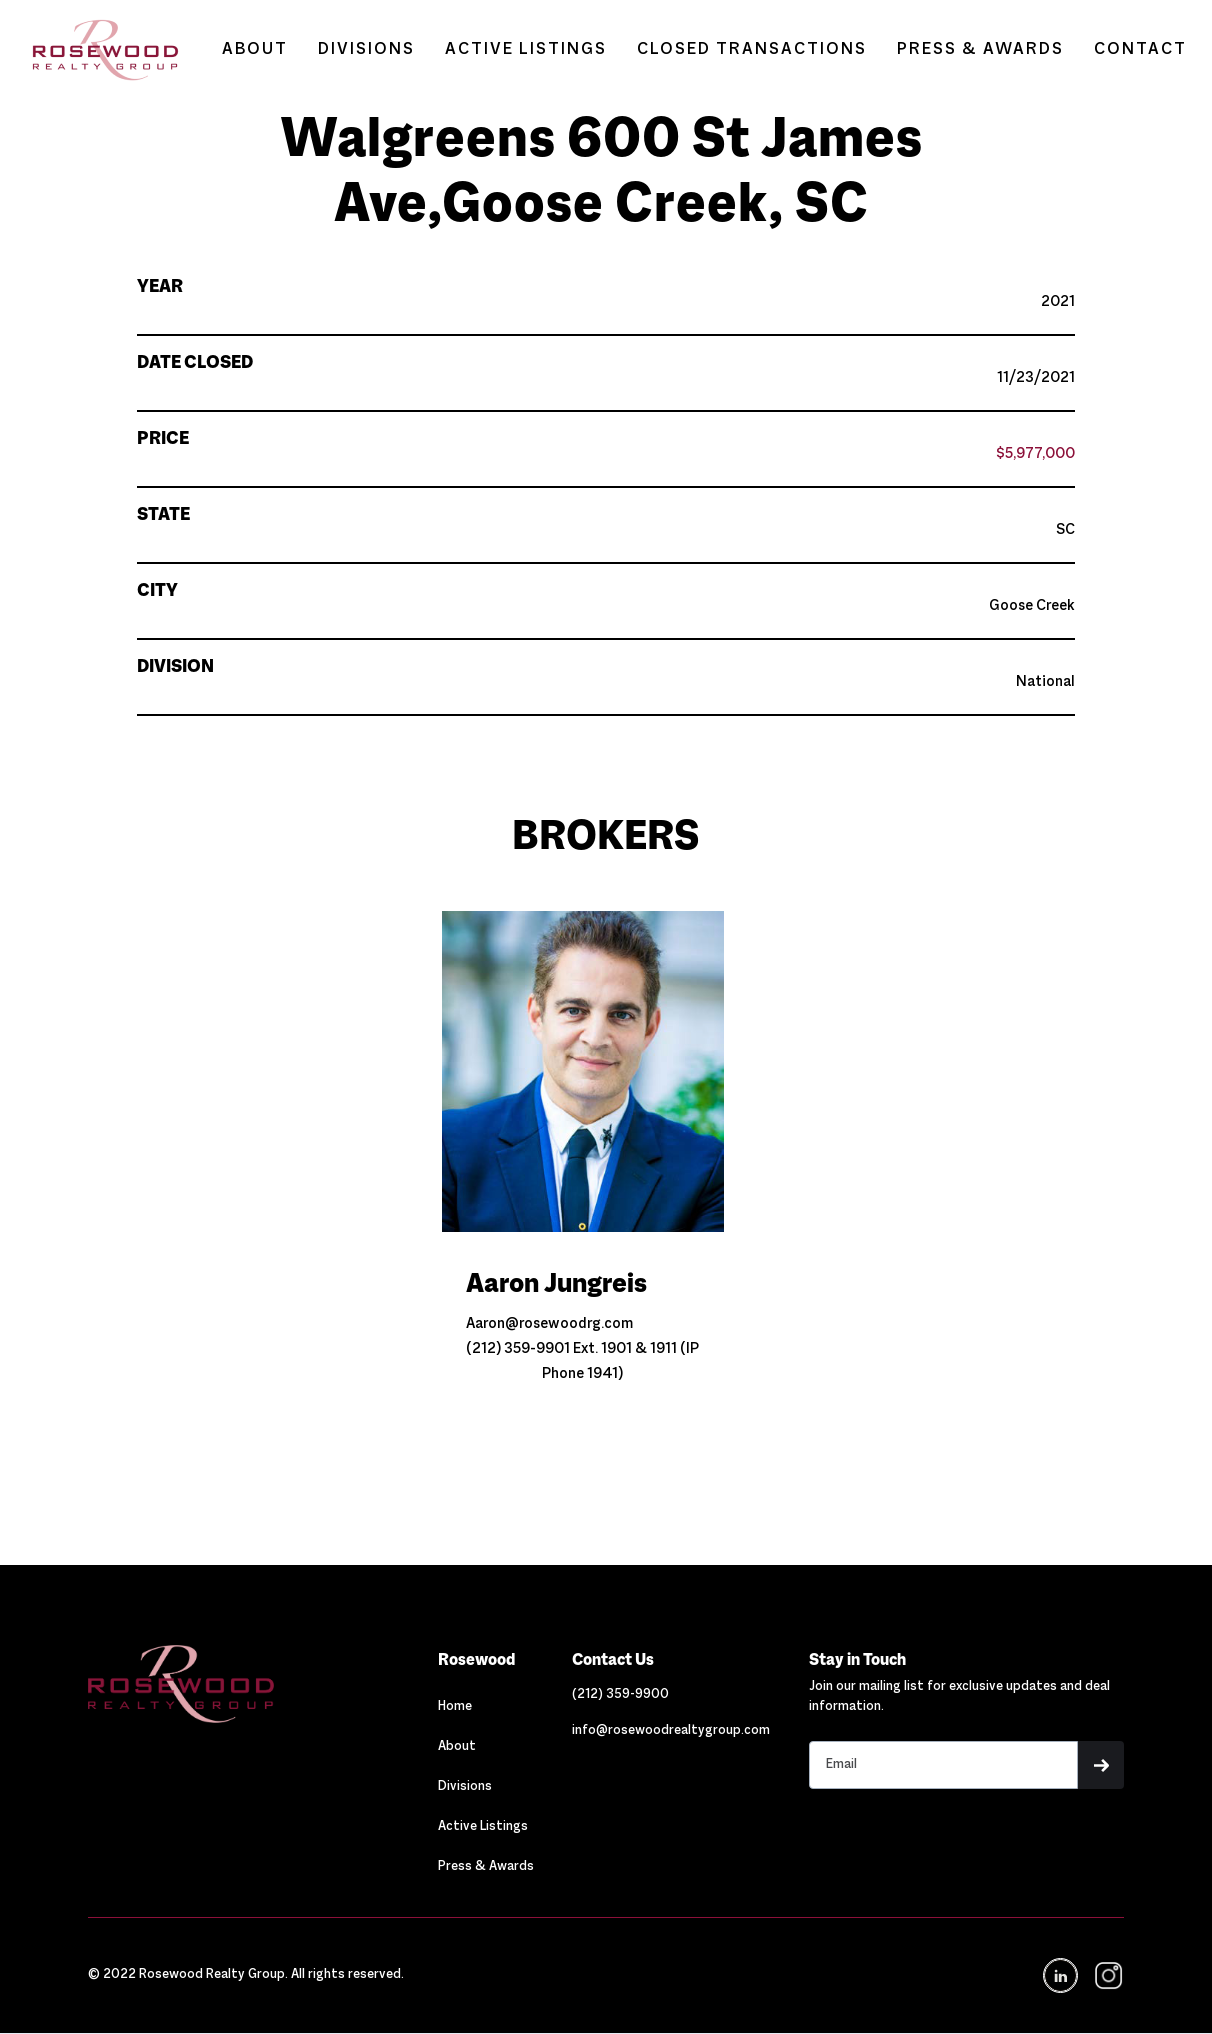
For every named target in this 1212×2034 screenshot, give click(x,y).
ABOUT (255, 50)
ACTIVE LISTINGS (526, 50)
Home (455, 1707)
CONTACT (1140, 50)
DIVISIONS (366, 50)
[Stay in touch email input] (943, 1765)
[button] (1101, 1765)
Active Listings (483, 1827)
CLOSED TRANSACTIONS (752, 50)
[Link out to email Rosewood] (671, 1731)
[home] (95, 50)
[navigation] (1107, 1975)
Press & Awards (486, 1867)
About (457, 1747)
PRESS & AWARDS (980, 50)
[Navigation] (243, 1684)
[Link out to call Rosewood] (620, 1695)
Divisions (465, 1787)
